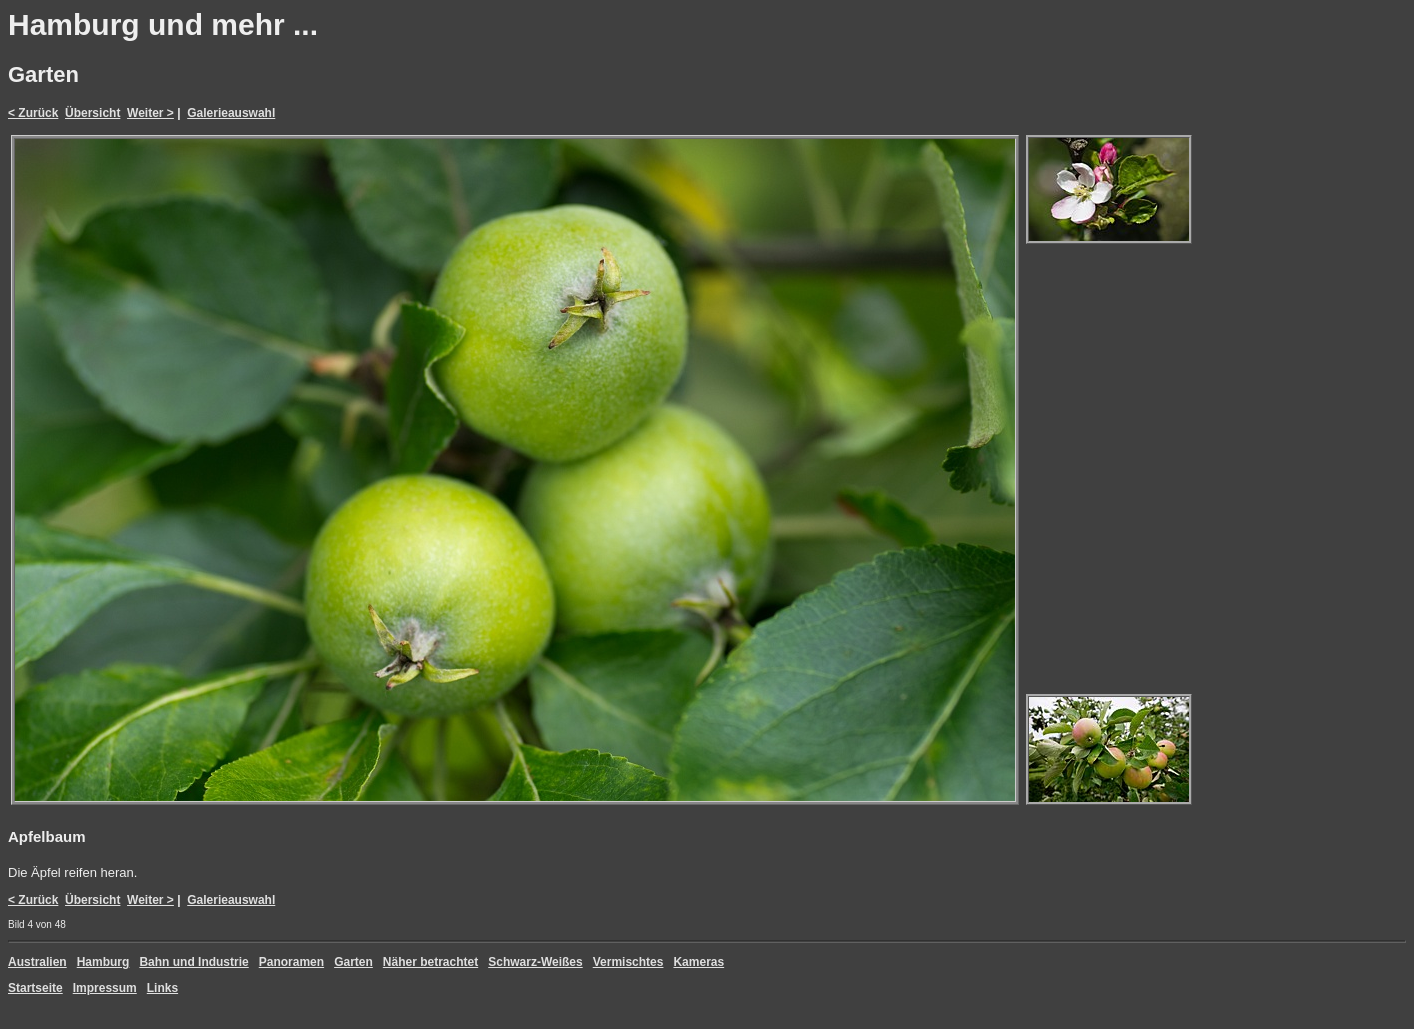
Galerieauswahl (231, 113)
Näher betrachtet (430, 962)
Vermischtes (628, 962)
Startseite (35, 988)
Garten (353, 962)
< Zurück (33, 113)
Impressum (105, 988)
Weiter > (150, 113)
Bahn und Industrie (193, 962)
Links (162, 988)
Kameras (698, 962)
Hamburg (103, 962)
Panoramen (291, 962)
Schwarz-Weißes (535, 962)
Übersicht (92, 113)
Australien (37, 962)
